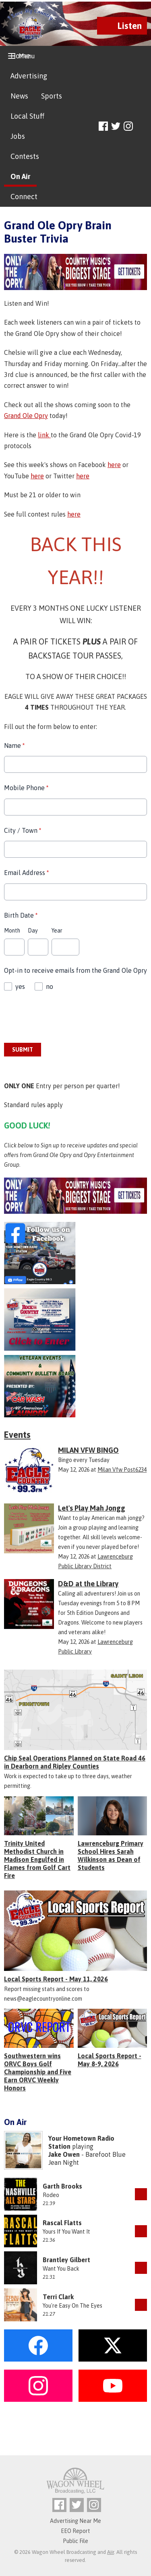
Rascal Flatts (62, 2222)
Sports (51, 96)
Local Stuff (27, 116)
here (114, 464)
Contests (24, 156)
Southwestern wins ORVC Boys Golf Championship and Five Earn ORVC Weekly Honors (37, 2072)
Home (20, 55)
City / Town (22, 830)
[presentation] (65, 1017)
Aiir (110, 2552)
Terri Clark (58, 2296)
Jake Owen (64, 2154)
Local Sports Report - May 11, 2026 (56, 1979)
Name (14, 745)
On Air (20, 176)
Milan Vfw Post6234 (122, 1469)
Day (33, 930)
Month (12, 930)
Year (57, 930)
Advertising (28, 76)
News (19, 96)
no (49, 986)
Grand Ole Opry (26, 415)
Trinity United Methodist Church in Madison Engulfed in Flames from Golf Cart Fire (37, 1859)
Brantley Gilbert (66, 2259)
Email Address (26, 872)
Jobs (17, 136)
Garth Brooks (62, 2186)
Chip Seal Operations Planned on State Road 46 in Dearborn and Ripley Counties (74, 1762)
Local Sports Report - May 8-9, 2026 (109, 2059)
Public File (75, 2541)
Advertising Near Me (75, 2521)
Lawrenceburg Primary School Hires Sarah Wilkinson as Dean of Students (110, 1855)
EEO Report (75, 2531)
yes (20, 986)
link (44, 435)
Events (17, 1434)
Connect (23, 196)
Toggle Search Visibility (142, 126)
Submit (22, 1049)
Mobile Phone (26, 788)
